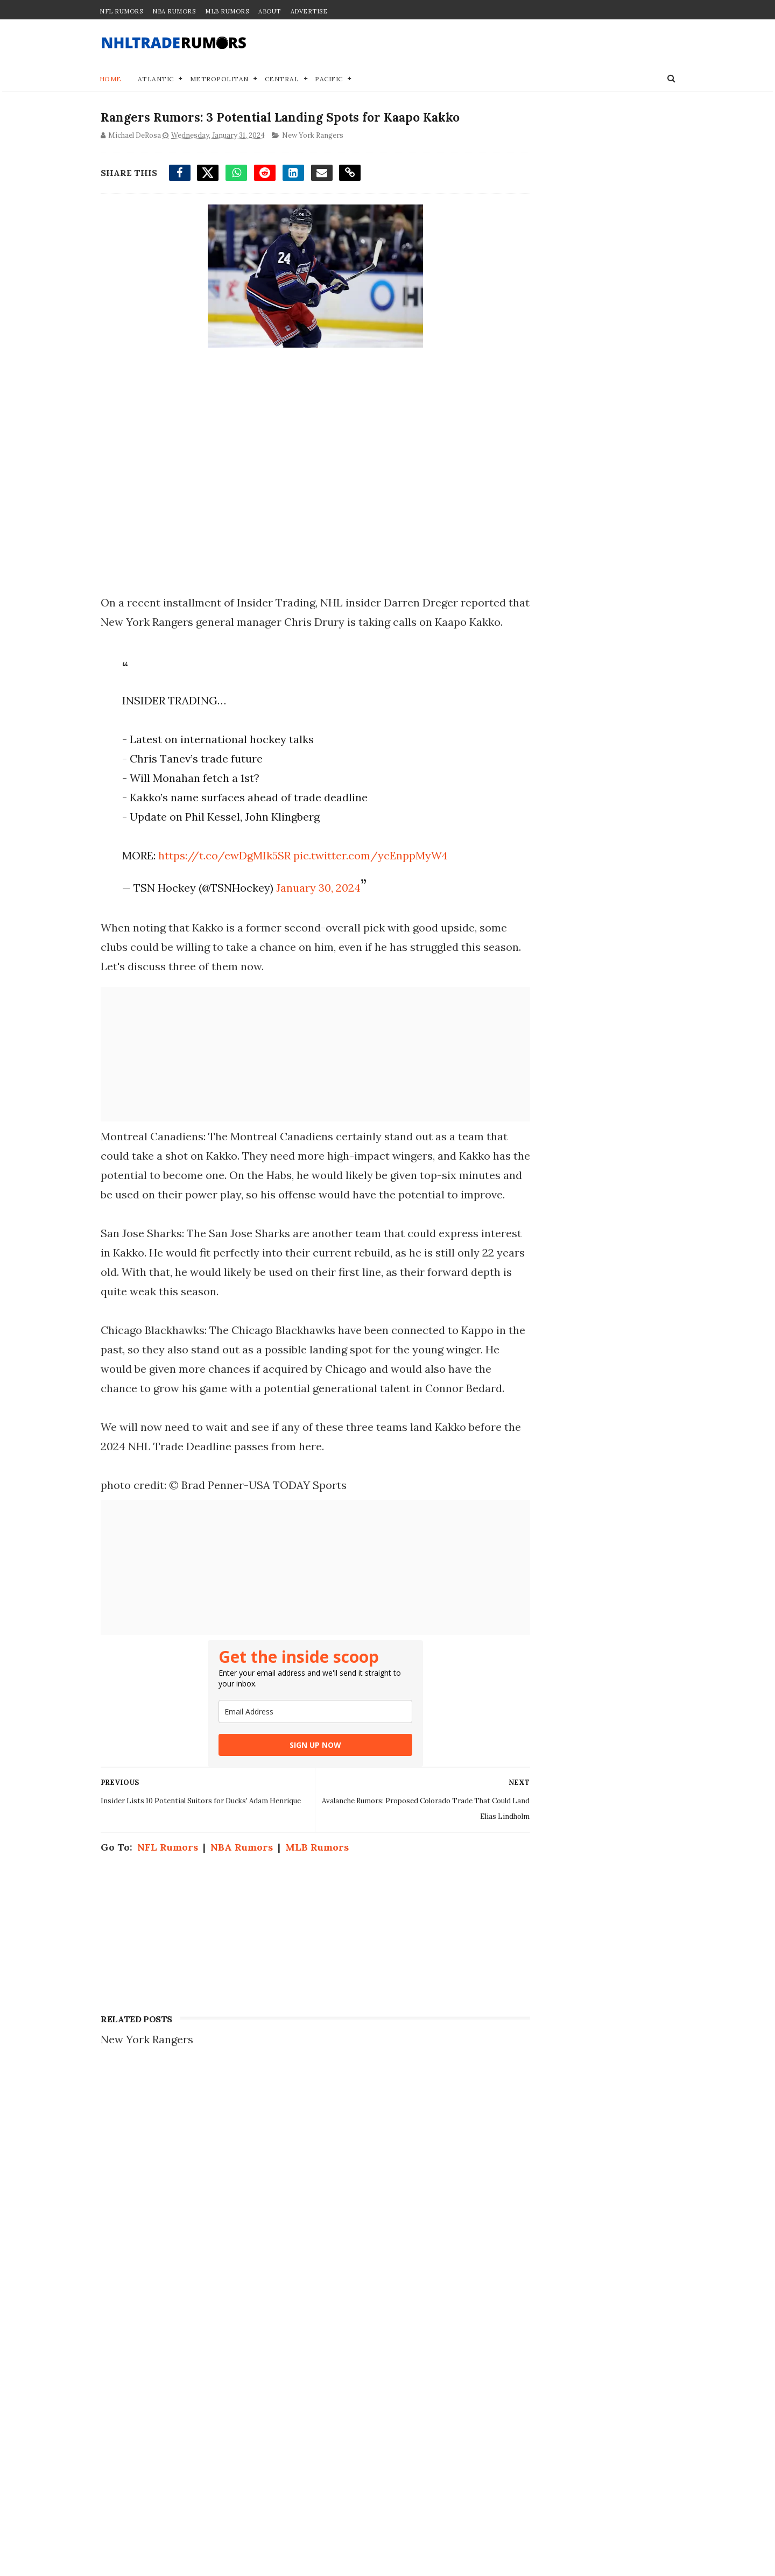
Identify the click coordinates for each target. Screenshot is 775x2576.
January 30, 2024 (315, 909)
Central (282, 80)
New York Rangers (311, 138)
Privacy (512, 2207)
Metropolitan (219, 80)
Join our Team (529, 2196)
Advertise (309, 11)
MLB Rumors (227, 11)
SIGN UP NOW (295, 1806)
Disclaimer (521, 2218)
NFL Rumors (121, 11)
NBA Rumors (173, 11)
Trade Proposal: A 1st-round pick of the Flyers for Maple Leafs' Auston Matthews (215, 2239)
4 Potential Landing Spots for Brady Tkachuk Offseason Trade (217, 2448)
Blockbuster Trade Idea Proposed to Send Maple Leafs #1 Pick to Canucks (219, 2396)
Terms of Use (526, 2229)
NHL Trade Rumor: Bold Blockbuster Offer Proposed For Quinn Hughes (214, 2344)
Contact (512, 2184)
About (269, 11)
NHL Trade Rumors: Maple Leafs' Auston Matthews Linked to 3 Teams (211, 2500)
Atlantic (156, 80)
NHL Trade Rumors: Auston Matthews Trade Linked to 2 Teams (214, 2187)
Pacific (329, 80)
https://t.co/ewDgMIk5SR (221, 877)
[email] (295, 1772)
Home (111, 80)
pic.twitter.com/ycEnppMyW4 (367, 877)
